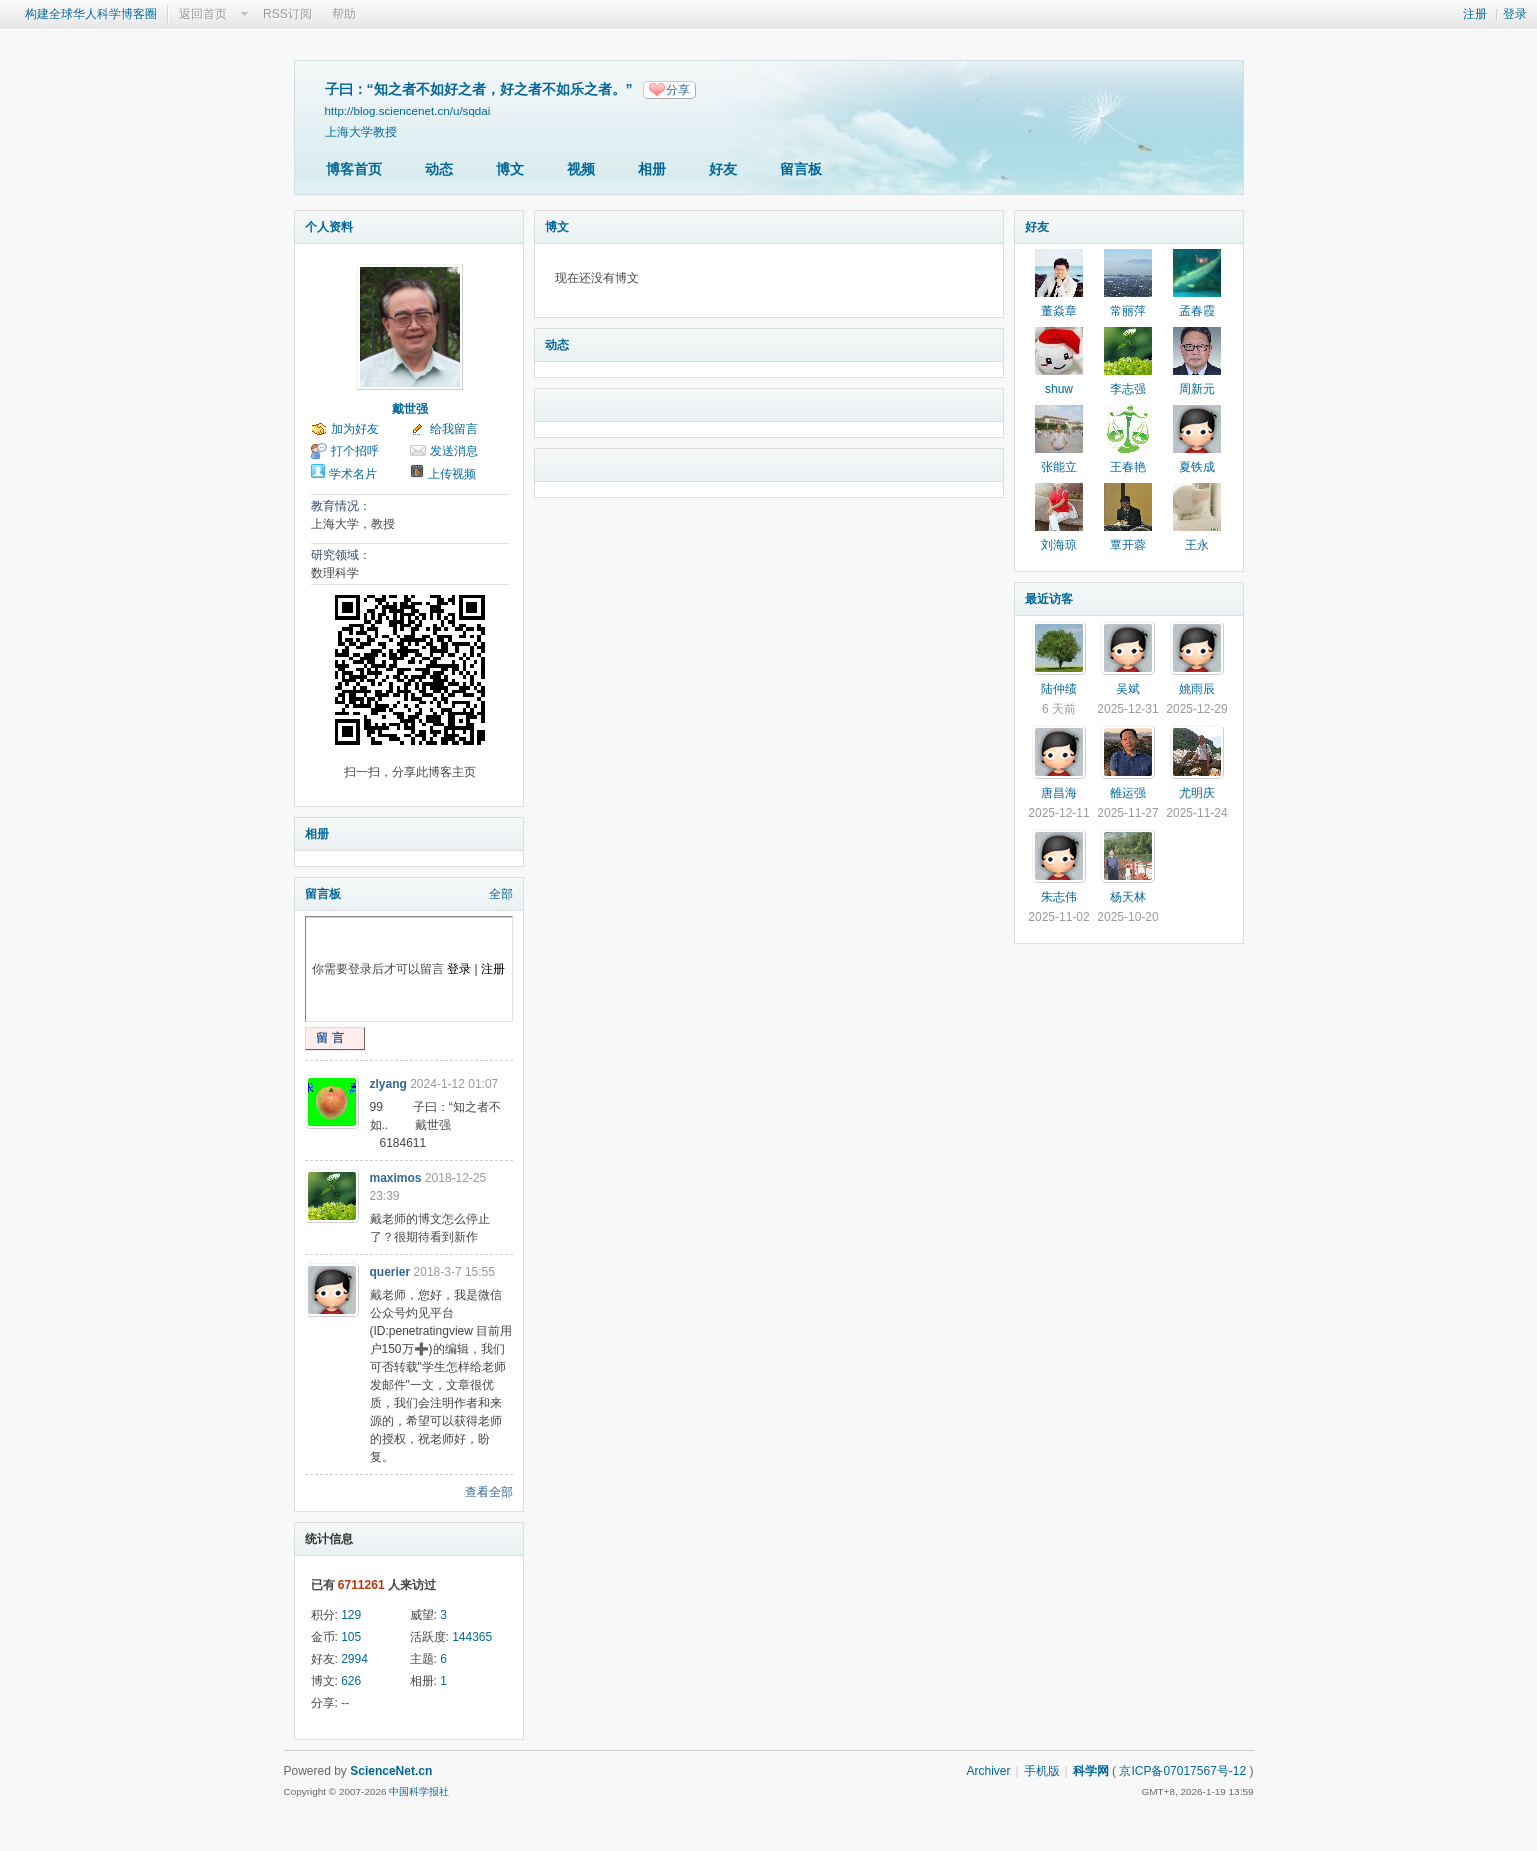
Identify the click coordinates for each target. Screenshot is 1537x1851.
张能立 (1059, 467)
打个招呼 (355, 451)
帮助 (344, 14)
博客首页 (354, 169)
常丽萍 (1128, 311)
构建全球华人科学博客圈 (91, 14)
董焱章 (1059, 311)
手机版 (1042, 1771)
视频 (581, 169)
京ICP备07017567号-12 (1182, 1771)
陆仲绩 (1059, 689)
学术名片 (353, 474)
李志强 (1128, 389)
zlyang (388, 1084)
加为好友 (355, 429)
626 (351, 1681)
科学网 (1091, 1771)
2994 (354, 1659)
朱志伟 (1059, 897)
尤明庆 (1197, 793)
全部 (501, 894)
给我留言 (454, 429)
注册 (1475, 14)
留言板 (801, 169)
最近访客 (1049, 599)
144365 (472, 1637)
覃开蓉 (1128, 545)
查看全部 (489, 1492)
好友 (723, 169)
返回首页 (203, 14)
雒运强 (1128, 793)
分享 (678, 90)
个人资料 (329, 227)
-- (345, 1703)
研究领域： (341, 555)
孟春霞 (1197, 311)
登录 (1515, 14)
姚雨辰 (1197, 689)
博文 (510, 169)
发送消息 (454, 451)
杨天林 (1128, 897)
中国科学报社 (419, 1791)
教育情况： (341, 506)
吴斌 (1128, 689)
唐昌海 (1059, 793)
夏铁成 (1197, 467)
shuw (1059, 389)
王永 (1197, 545)
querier (390, 1272)
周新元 (1197, 389)
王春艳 (1128, 467)
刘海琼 (1059, 545)
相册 (652, 169)
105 (351, 1637)
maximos (396, 1178)
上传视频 (452, 474)
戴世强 (410, 409)
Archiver (988, 1771)
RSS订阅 (287, 14)
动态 (439, 169)
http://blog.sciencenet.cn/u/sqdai (408, 110)
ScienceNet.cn (391, 1771)
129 (351, 1615)
